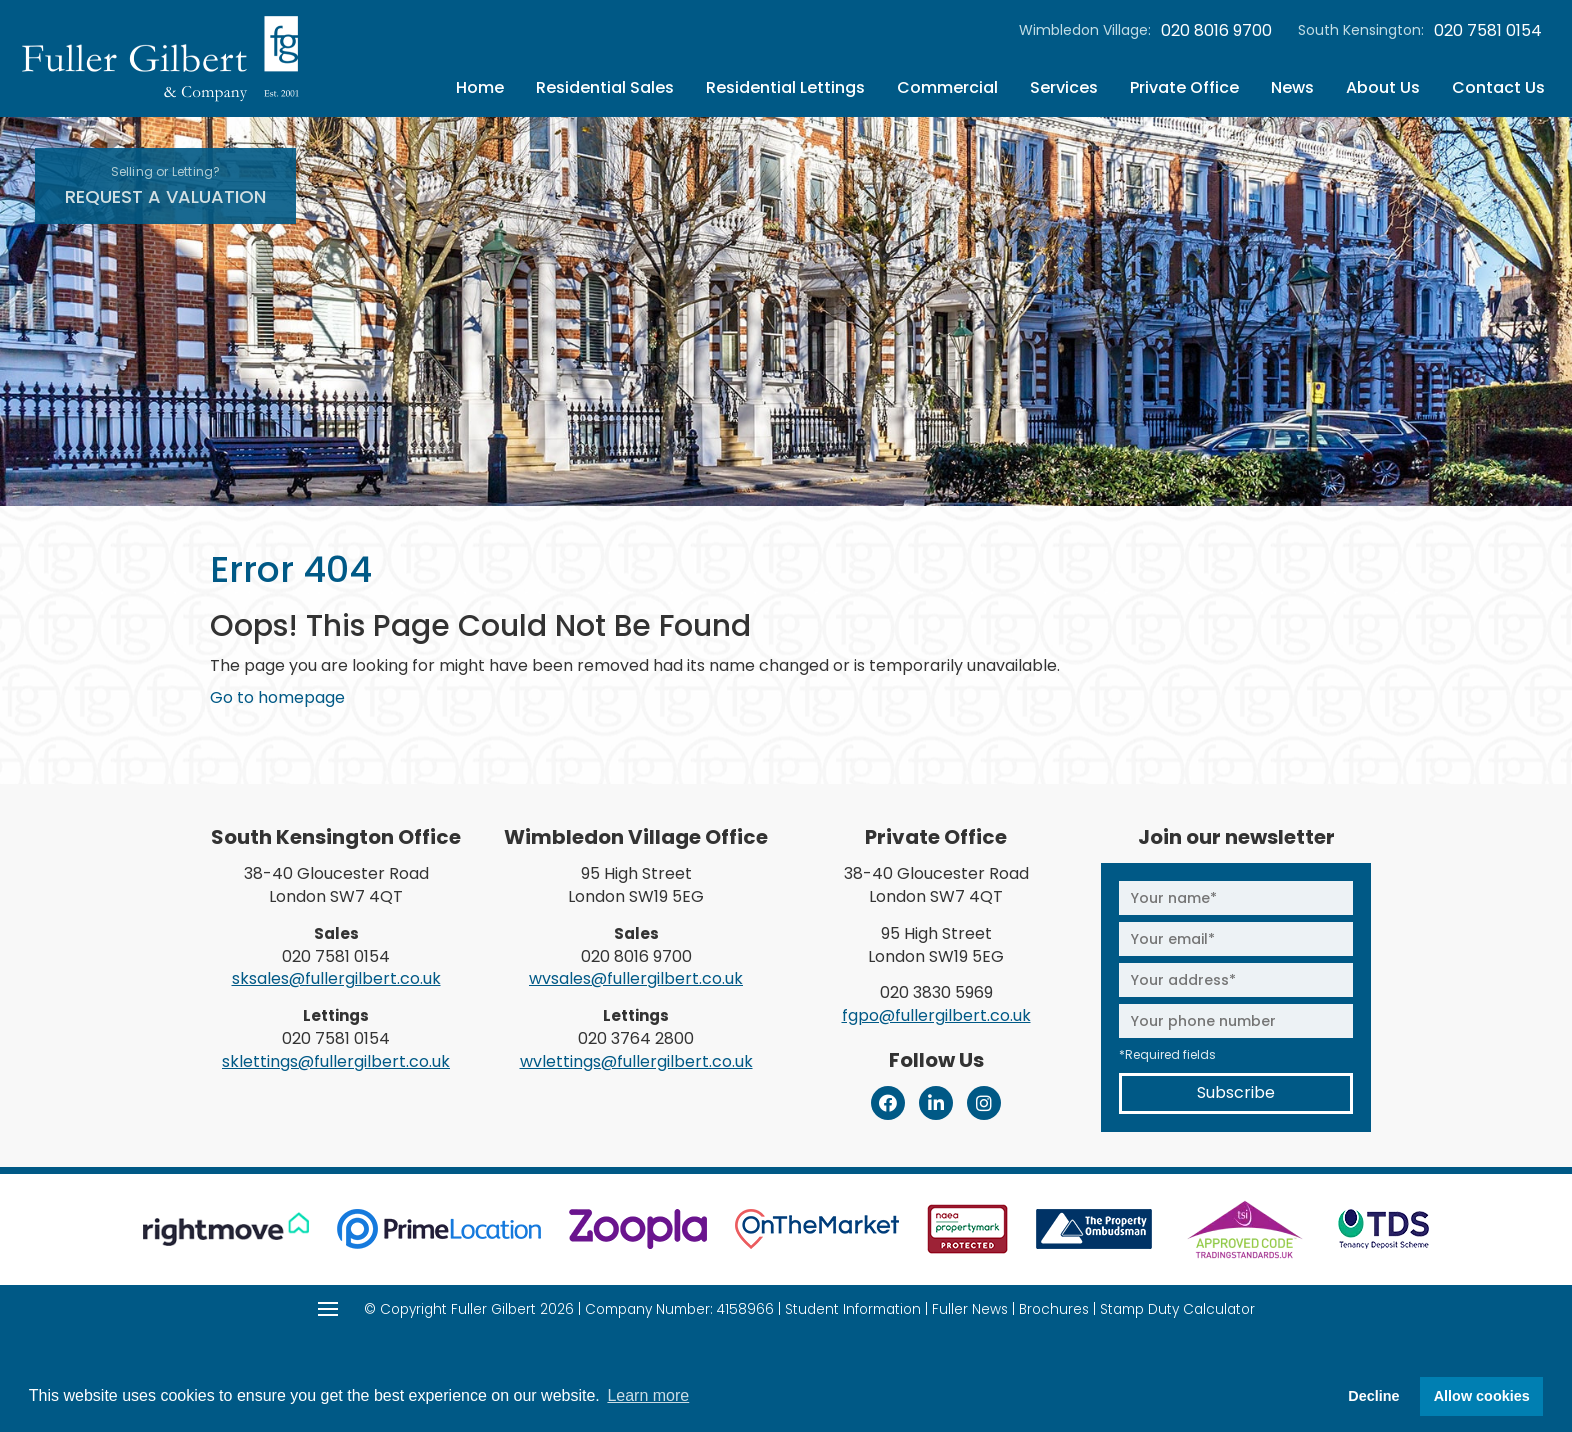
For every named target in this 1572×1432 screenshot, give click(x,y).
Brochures (1054, 1309)
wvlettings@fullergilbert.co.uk (636, 1061)
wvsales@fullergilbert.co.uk (636, 978)
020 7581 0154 (1488, 31)
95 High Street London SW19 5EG (636, 885)
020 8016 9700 (1216, 31)
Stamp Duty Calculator (1177, 1309)
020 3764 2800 (636, 1038)
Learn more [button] (648, 1395)
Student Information (853, 1309)
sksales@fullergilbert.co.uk (336, 978)
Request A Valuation (165, 186)
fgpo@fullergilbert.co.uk (936, 1015)
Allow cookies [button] (1482, 1396)
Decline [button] (1373, 1396)
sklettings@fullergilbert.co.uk (336, 1061)
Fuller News (970, 1309)
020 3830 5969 (936, 992)
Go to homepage (277, 697)
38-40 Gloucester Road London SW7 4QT (336, 885)
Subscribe (1236, 1092)
